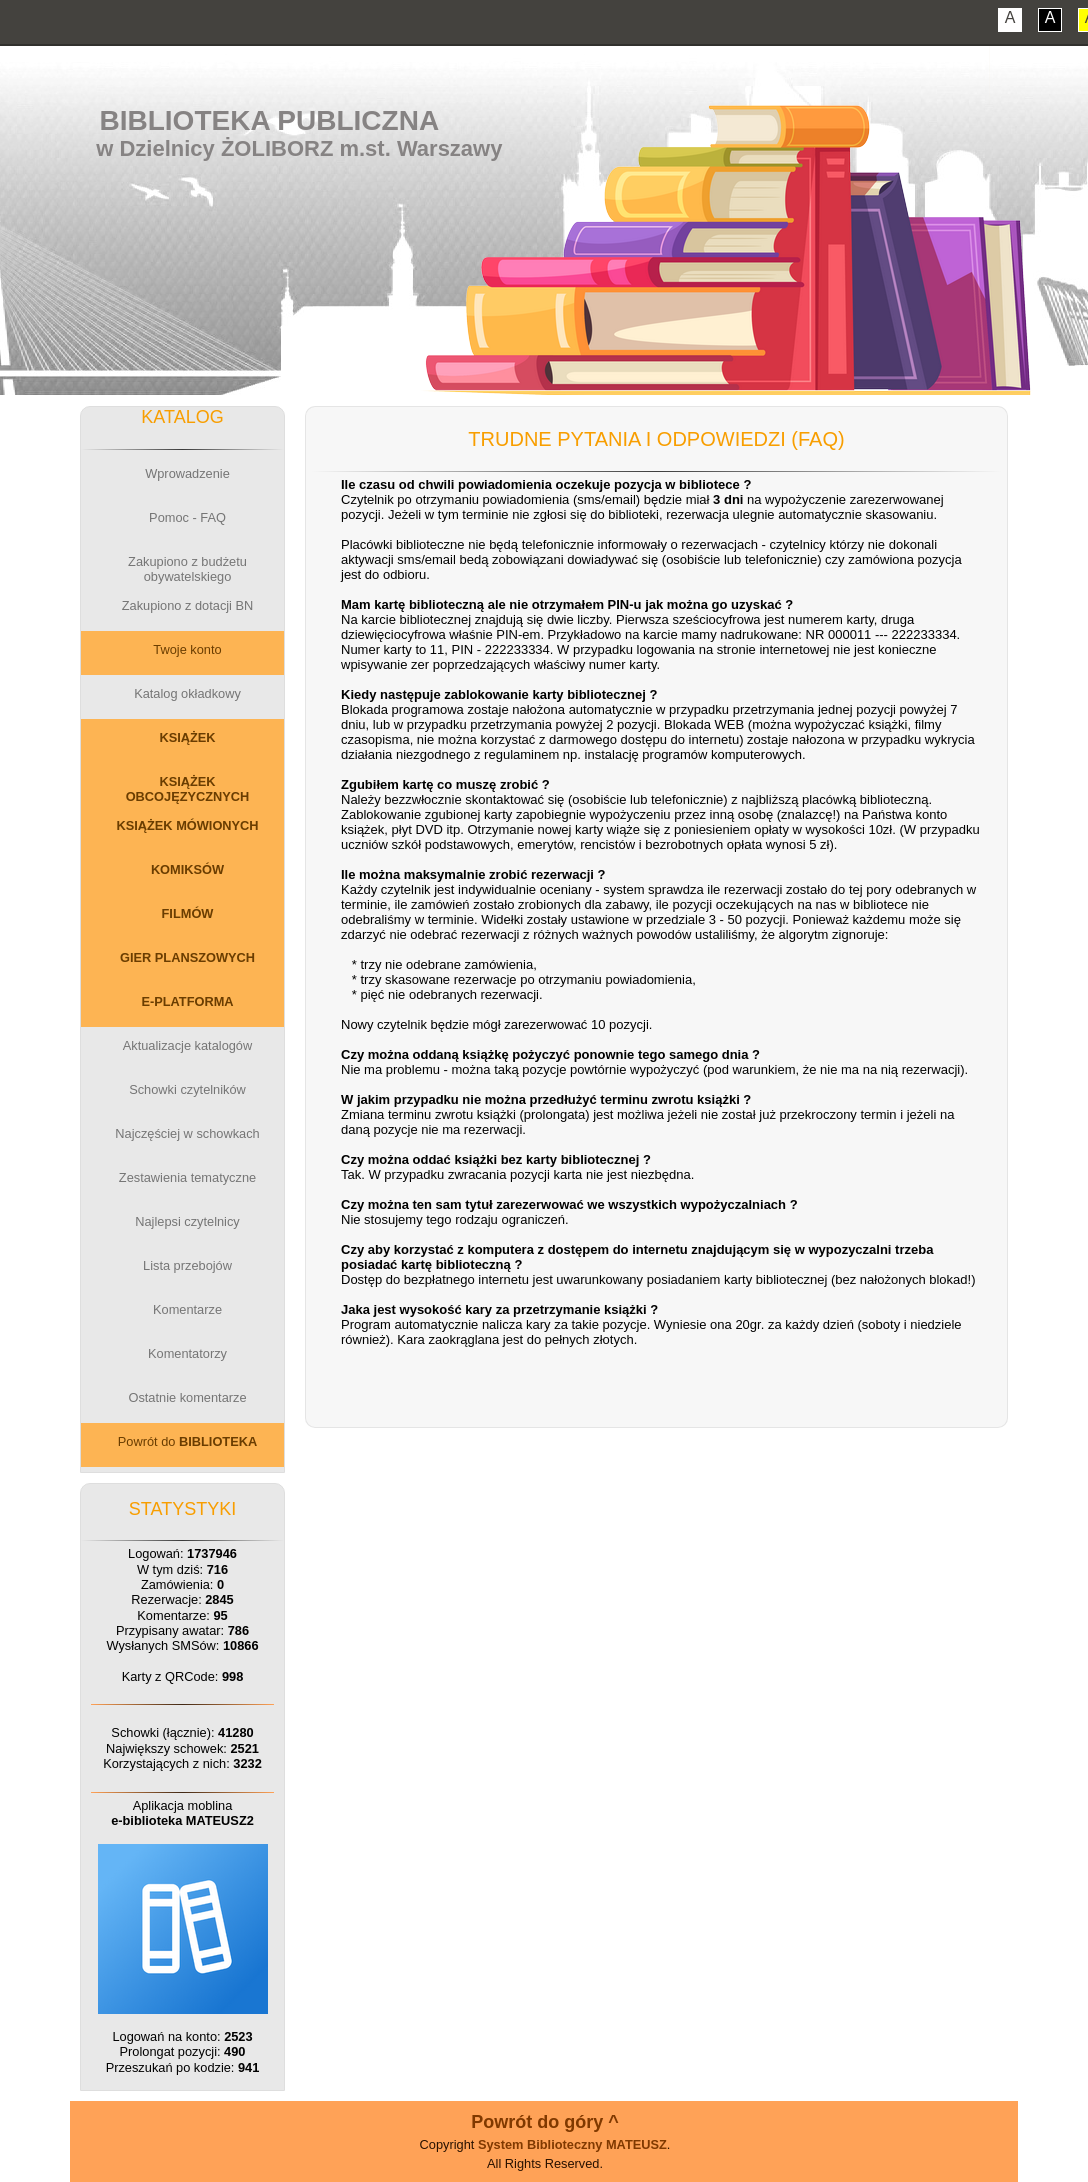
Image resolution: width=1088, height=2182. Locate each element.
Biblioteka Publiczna (270, 120)
